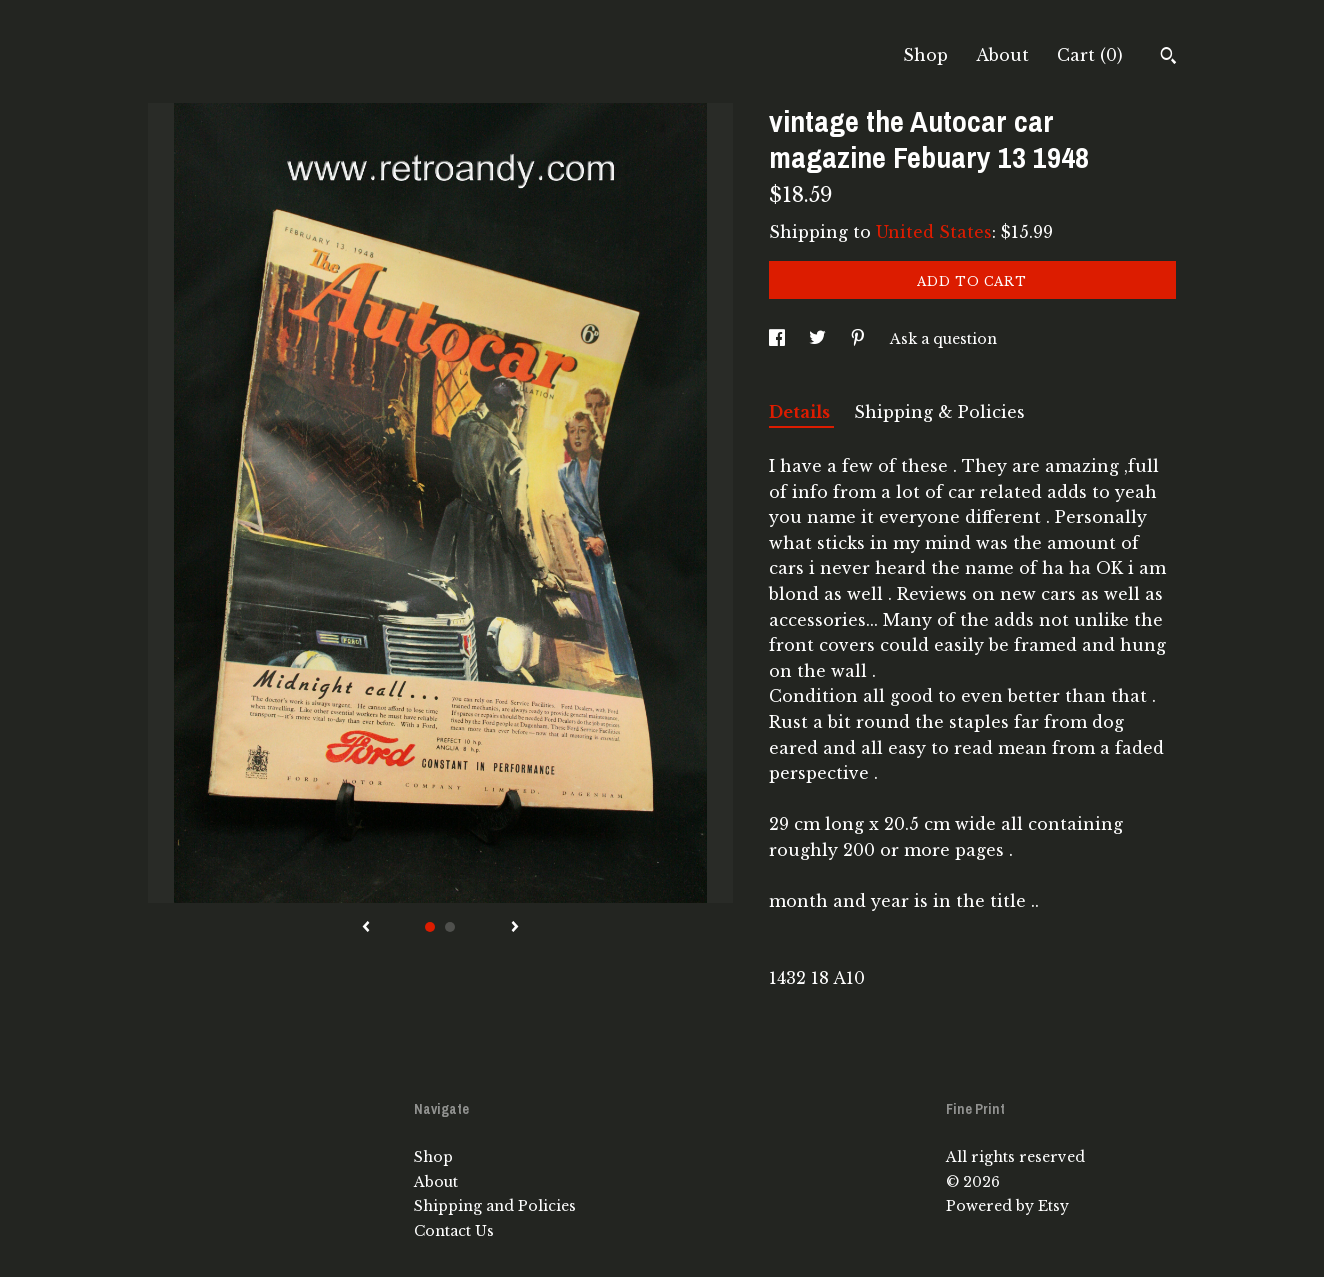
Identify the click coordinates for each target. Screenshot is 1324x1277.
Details (801, 412)
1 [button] (430, 927)
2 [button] (450, 927)
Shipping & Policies (939, 412)
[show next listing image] (515, 928)
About (1002, 55)
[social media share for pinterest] (860, 339)
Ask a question (943, 339)
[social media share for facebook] (779, 339)
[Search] (1168, 58)
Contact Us (454, 1231)
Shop (925, 55)
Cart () (1090, 55)
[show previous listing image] (366, 928)
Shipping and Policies (495, 1206)
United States (934, 232)
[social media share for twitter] (819, 339)
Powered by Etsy (1007, 1206)
